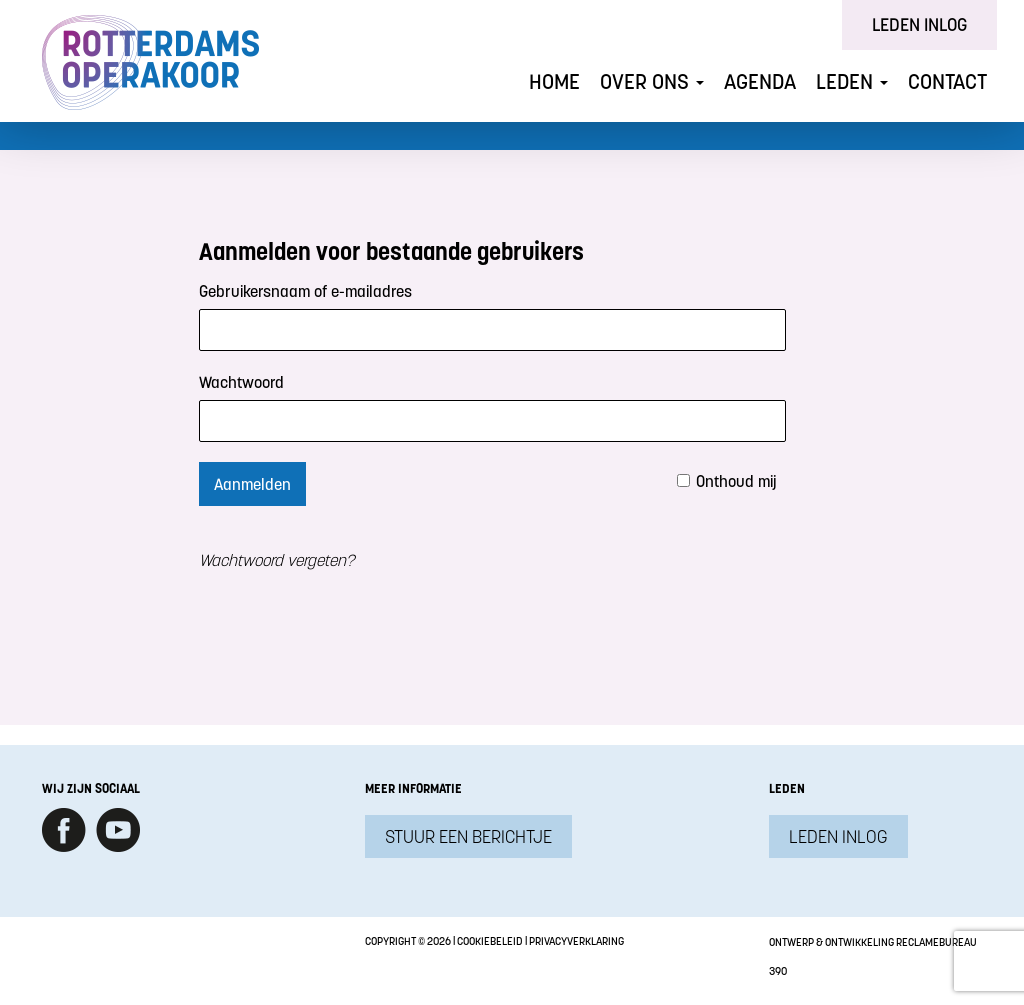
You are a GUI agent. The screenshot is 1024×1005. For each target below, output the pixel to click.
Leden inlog (919, 24)
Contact (947, 81)
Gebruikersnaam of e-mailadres (305, 291)
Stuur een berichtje (468, 836)
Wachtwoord (241, 382)
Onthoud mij (736, 481)
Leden (852, 81)
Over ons (652, 81)
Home (554, 81)
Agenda (760, 81)
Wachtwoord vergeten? (276, 560)
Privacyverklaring (576, 941)
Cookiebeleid (490, 941)
